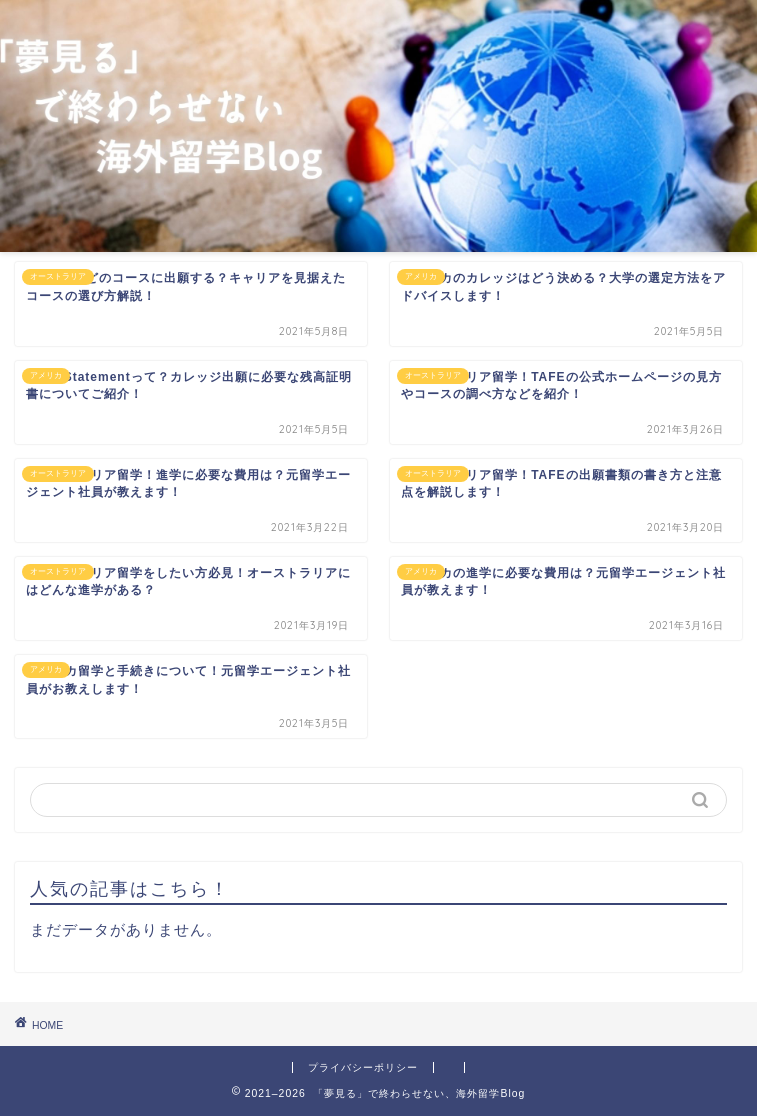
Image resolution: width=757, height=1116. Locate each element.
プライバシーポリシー (363, 1067)
